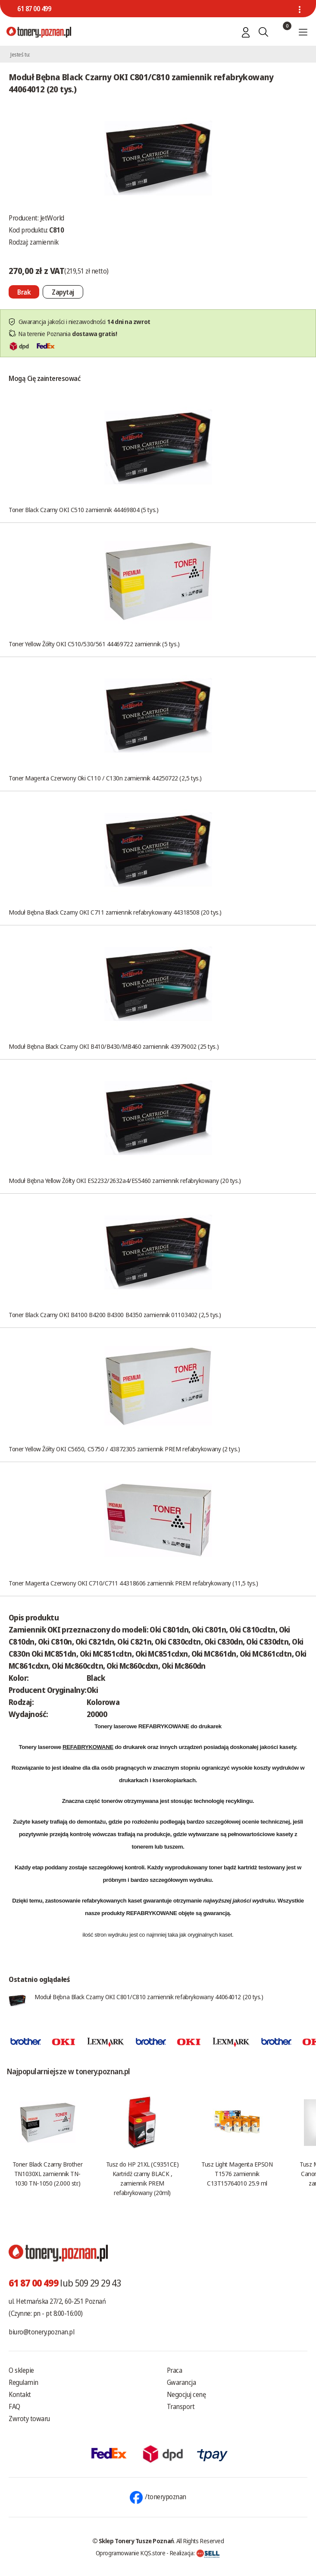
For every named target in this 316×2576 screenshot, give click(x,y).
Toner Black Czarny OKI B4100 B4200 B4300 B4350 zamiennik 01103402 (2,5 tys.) (115, 1314)
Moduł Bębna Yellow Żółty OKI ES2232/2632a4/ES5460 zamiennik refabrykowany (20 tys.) (125, 1180)
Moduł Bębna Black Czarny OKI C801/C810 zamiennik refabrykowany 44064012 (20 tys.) (148, 1996)
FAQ (14, 2406)
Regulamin (23, 2382)
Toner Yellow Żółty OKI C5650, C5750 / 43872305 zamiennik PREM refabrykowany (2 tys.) (124, 1448)
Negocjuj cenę (186, 2394)
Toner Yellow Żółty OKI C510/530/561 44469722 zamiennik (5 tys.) (94, 643)
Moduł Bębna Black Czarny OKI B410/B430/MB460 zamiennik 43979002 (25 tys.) (114, 1046)
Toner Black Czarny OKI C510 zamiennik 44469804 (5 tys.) (83, 509)
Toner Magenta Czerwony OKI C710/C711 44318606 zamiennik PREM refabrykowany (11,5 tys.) (133, 1583)
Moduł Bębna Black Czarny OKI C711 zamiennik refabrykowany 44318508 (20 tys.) (115, 912)
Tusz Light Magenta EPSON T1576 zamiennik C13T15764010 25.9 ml (236, 2173)
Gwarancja (181, 2382)
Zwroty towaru (29, 2418)
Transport (181, 2406)
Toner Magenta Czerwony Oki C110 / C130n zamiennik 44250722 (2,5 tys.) (105, 778)
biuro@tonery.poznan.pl (41, 2332)
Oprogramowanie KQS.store (131, 2552)
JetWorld (52, 218)
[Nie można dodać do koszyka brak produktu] (24, 292)
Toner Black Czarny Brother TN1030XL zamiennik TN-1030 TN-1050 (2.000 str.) (47, 2173)
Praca (174, 2370)
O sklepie (21, 2370)
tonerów (111, 1801)
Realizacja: (194, 2552)
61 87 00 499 (34, 8)
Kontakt (20, 2394)
